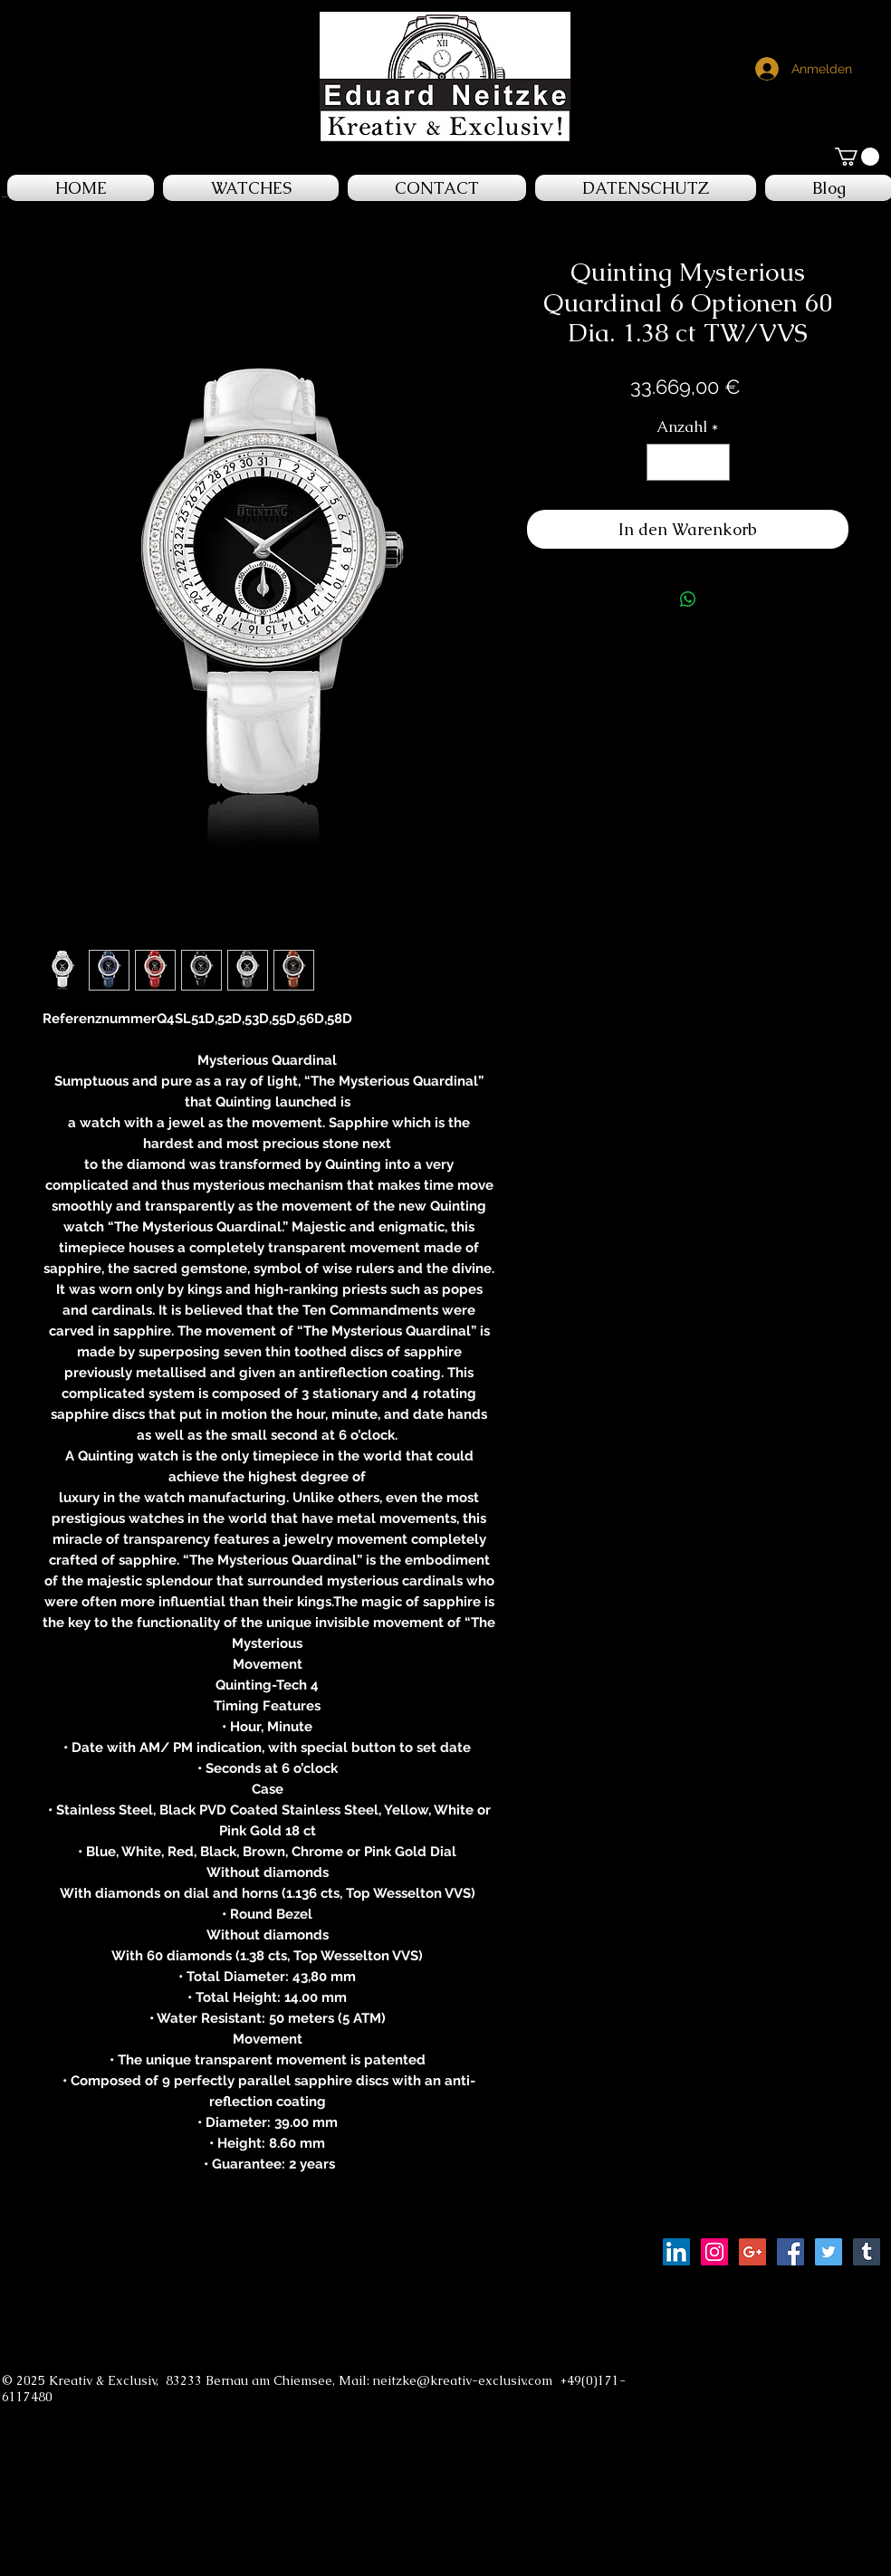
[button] (857, 157)
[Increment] (713, 463)
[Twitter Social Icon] (828, 2251)
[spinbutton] (687, 463)
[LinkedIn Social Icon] (676, 2251)
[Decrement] (662, 463)
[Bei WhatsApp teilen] (688, 599)
